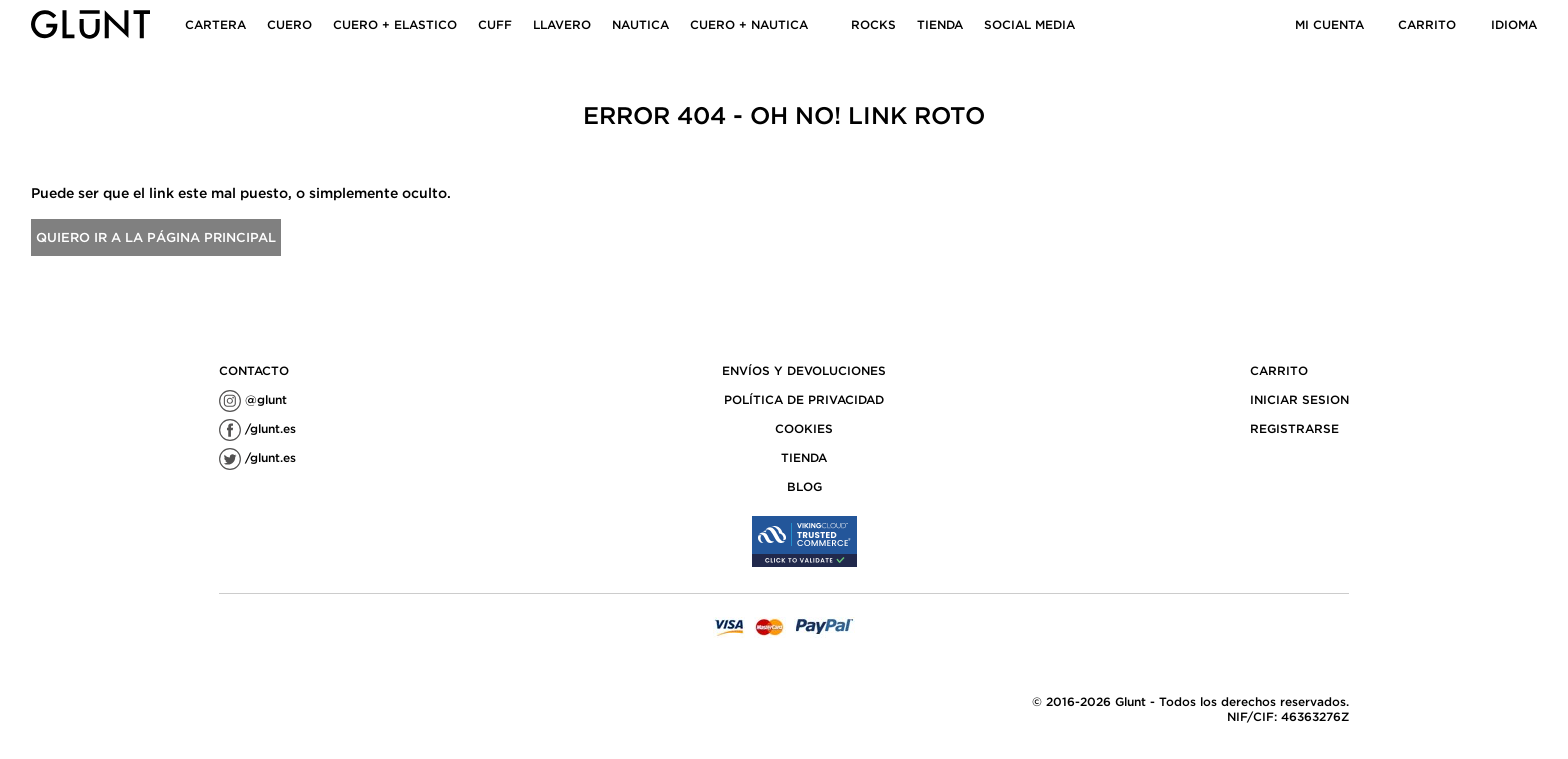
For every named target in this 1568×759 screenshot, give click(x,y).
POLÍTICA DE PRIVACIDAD (804, 399)
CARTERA (215, 24)
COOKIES (804, 428)
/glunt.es (257, 428)
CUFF (495, 24)
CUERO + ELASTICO (395, 24)
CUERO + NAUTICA (749, 24)
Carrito (1427, 24)
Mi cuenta (1329, 24)
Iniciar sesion (1299, 399)
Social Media (1029, 24)
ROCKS (873, 24)
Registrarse (1294, 428)
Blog (804, 486)
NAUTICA (640, 24)
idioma (1514, 24)
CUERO (289, 24)
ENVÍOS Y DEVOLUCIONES (804, 370)
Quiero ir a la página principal (156, 237)
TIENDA (940, 24)
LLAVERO (562, 24)
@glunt (253, 399)
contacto (254, 370)
